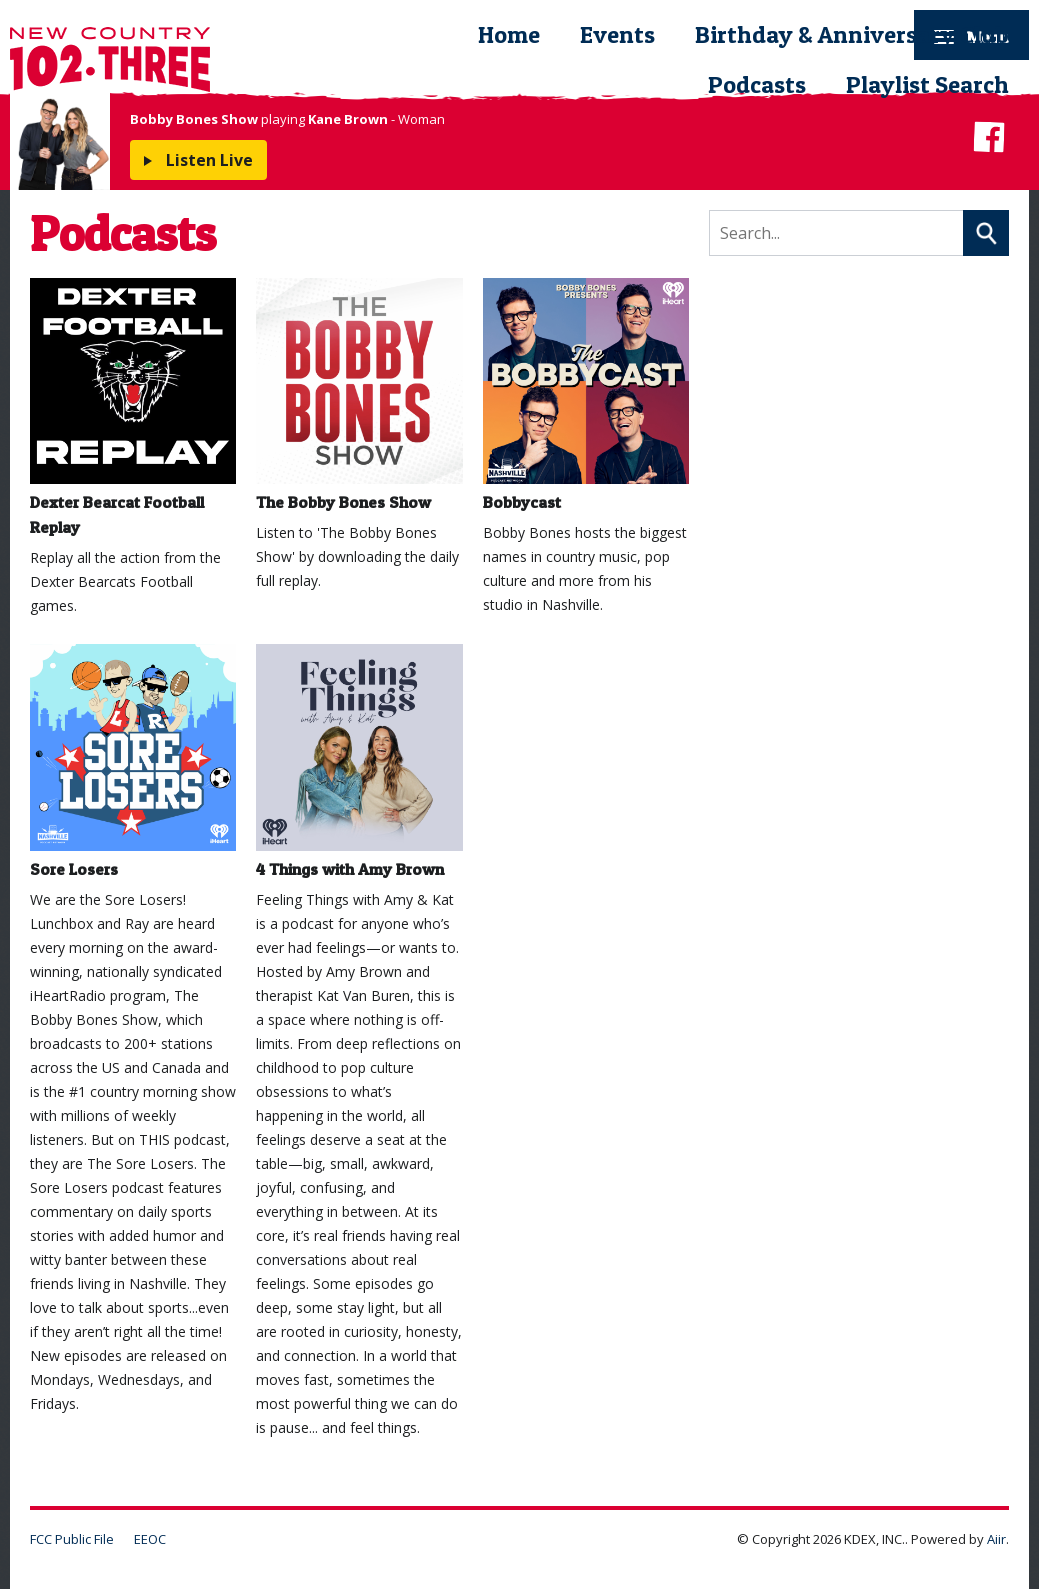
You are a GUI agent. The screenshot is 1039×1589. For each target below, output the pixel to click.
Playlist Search (927, 84)
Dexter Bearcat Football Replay (133, 407)
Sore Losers (133, 761)
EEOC (150, 1539)
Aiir (996, 1539)
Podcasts (757, 84)
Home (509, 34)
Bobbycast (586, 395)
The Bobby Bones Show (359, 395)
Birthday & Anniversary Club (852, 34)
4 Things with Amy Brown (359, 761)
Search (986, 233)
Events (617, 34)
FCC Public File (72, 1539)
